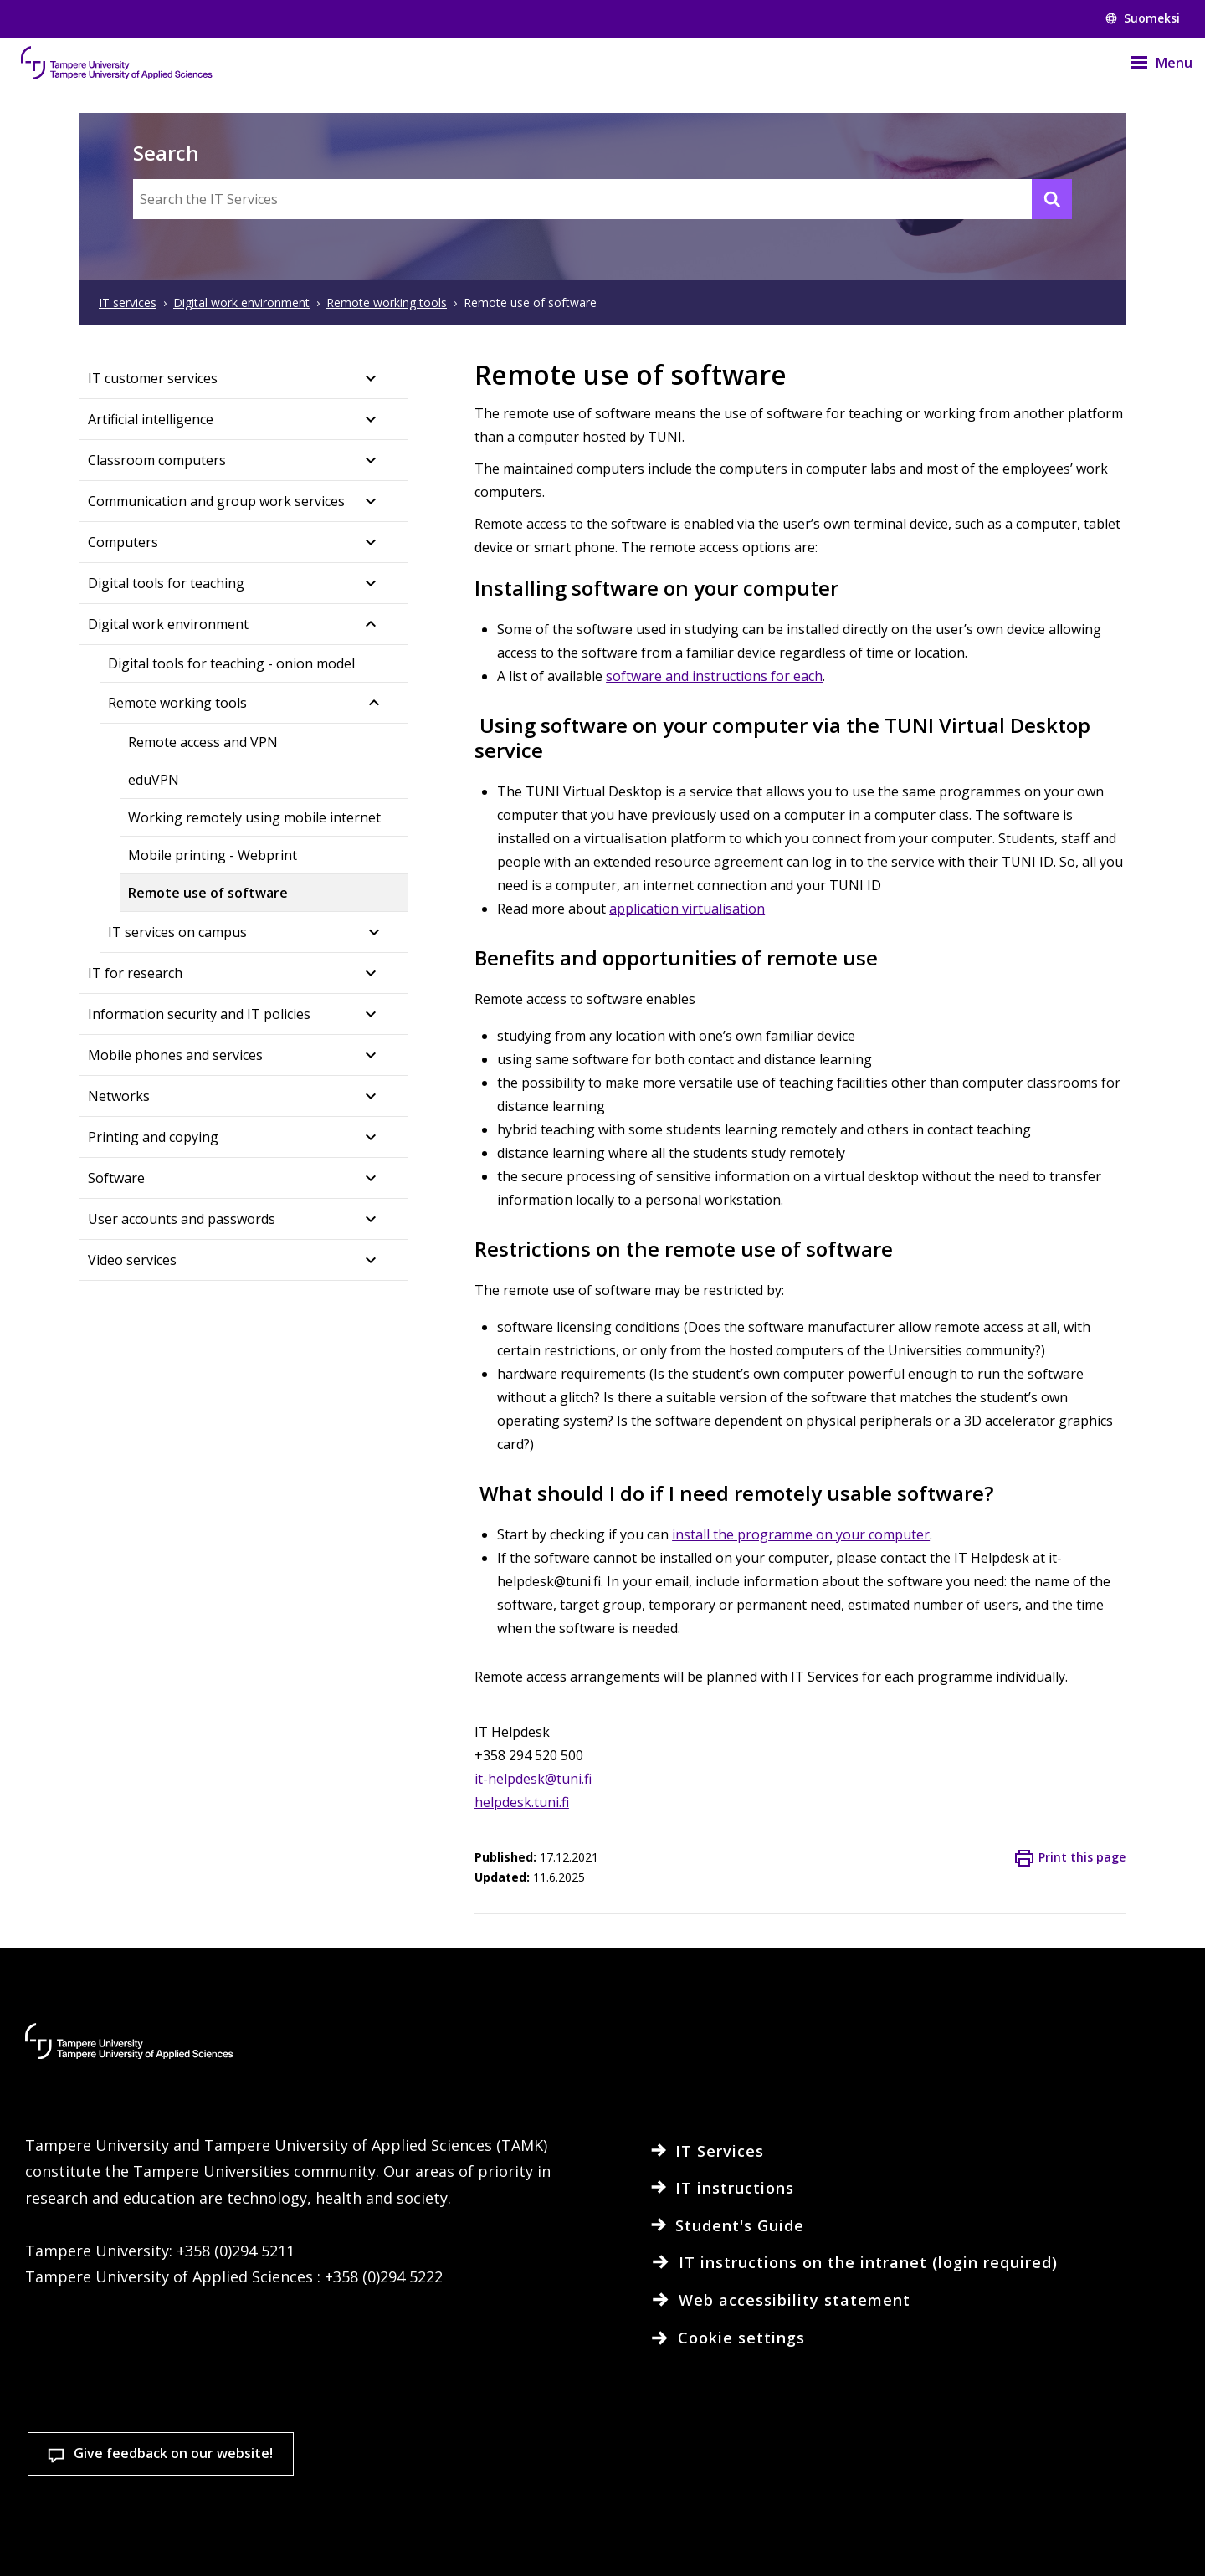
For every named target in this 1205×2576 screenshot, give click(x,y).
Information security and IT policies (199, 1014)
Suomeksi (1142, 18)
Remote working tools (177, 703)
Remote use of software (208, 892)
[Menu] (1150, 63)
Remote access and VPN (203, 742)
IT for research (135, 973)
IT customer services (153, 378)
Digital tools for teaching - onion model (231, 663)
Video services (132, 1260)
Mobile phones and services (175, 1055)
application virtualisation (687, 908)
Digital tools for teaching (166, 583)
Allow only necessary (1084, 2490)
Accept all (886, 2490)
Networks (119, 1096)
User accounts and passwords (181, 1219)
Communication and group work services (216, 501)
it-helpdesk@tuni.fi (533, 1778)
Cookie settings (689, 2490)
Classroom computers (157, 460)
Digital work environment (168, 624)
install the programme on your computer (801, 1534)
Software (116, 1178)
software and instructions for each (714, 676)
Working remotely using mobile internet (254, 817)
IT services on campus (177, 932)
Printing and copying (153, 1137)
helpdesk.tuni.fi (521, 1802)
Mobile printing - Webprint (212, 855)
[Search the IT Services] (602, 199)
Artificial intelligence (150, 419)
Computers (123, 542)
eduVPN (153, 780)
